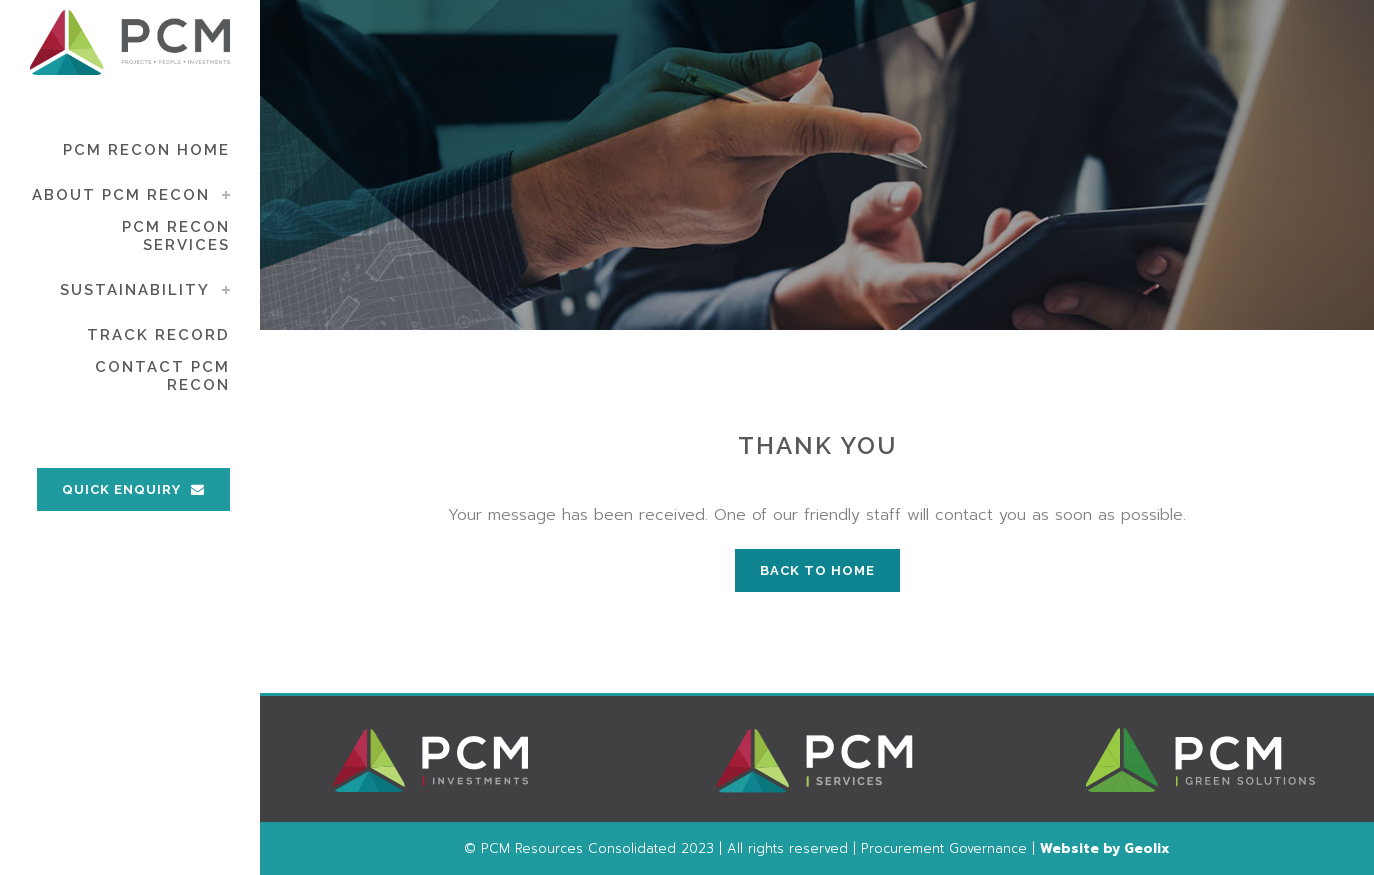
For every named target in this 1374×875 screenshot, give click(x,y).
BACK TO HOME (817, 570)
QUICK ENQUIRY (133, 489)
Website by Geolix (1105, 848)
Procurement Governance (944, 848)
